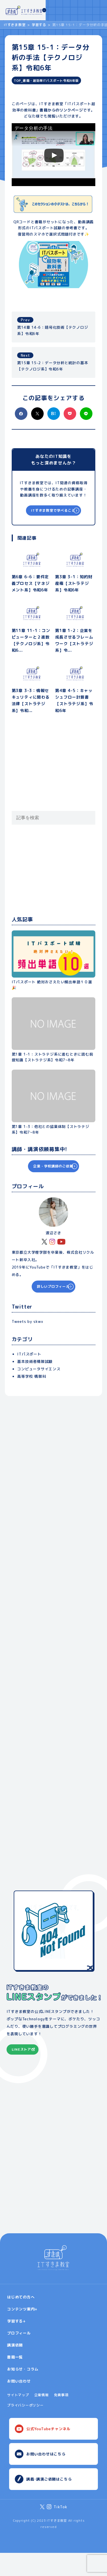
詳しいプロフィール (49, 1286)
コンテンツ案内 (21, 2332)
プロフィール (19, 2356)
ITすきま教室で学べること (49, 510)
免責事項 (61, 2418)
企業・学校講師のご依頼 (49, 1166)
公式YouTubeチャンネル (48, 2452)
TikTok (60, 2530)
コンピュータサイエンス (38, 1368)
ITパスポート (29, 1354)
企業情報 (41, 2418)
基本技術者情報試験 (35, 1361)
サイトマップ (18, 2418)
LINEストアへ (23, 2068)
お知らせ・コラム (23, 2392)
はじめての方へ (21, 2320)
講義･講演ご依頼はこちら (49, 2502)
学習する (39, 24)
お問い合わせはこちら (46, 2477)
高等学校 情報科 (31, 1376)
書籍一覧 (15, 2380)
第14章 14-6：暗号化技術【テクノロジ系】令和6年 (52, 326)
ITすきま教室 (14, 24)
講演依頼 (15, 2368)
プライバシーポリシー (25, 2428)
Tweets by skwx (27, 1321)
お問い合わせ (19, 2404)
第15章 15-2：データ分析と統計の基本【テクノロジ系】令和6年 (52, 361)
